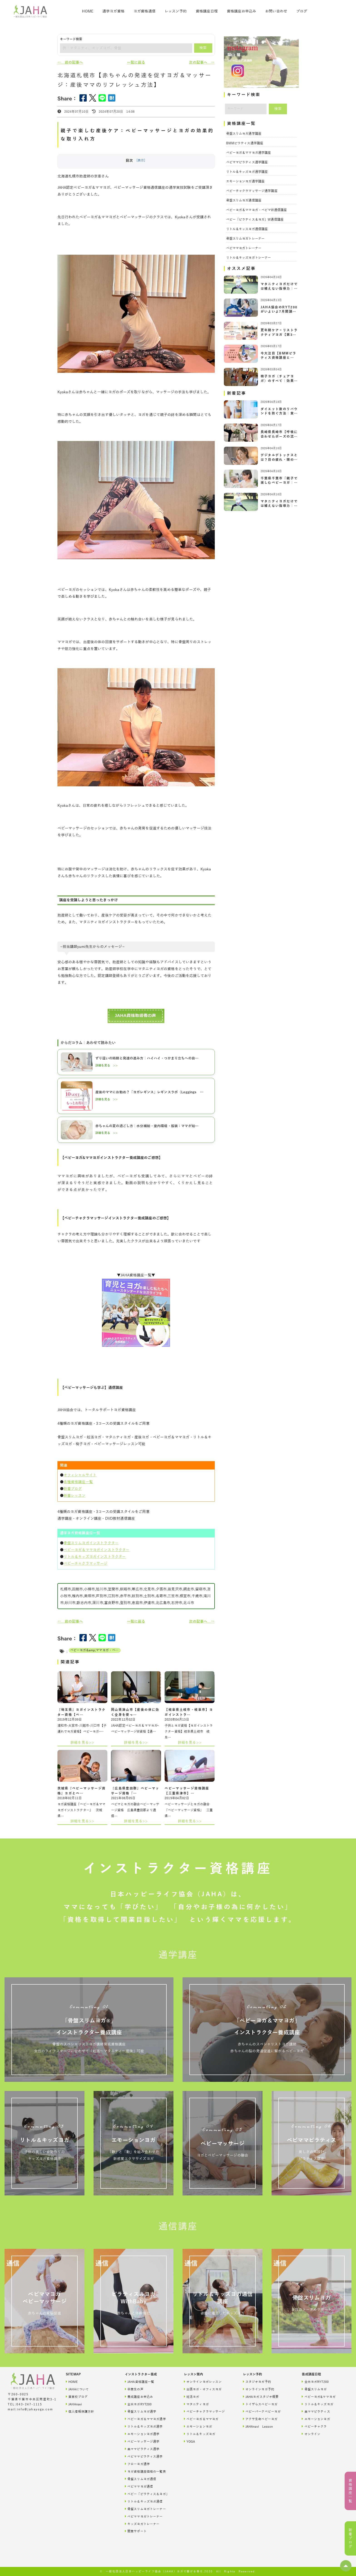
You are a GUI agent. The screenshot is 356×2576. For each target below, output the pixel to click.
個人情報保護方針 (80, 2411)
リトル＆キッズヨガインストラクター (95, 1557)
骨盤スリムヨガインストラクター (91, 1543)
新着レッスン (75, 1496)
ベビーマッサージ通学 (142, 2441)
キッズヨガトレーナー (142, 2524)
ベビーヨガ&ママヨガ (319, 2397)
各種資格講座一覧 (78, 1482)
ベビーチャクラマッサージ (86, 1564)
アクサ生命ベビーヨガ (260, 2419)
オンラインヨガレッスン (203, 2382)
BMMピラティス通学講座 (244, 143)
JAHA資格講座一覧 (139, 2382)
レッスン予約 (176, 11)
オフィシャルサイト (80, 1475)
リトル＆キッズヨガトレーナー (248, 257)
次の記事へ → (202, 62)
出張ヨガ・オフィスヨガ (203, 2389)
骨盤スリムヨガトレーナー (245, 238)
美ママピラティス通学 (142, 2449)
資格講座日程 (207, 11)
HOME (87, 11)
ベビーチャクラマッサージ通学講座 (251, 191)
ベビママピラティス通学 (144, 2456)
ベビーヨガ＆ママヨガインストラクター (97, 1550)
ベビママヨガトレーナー (244, 248)
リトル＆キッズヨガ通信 (144, 2501)
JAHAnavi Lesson (258, 2426)
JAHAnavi (74, 2404)
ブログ (301, 11)
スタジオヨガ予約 (257, 2382)
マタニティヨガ (196, 2404)
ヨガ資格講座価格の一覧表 (145, 2471)
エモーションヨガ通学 (142, 2434)
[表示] (140, 160)
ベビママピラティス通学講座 (247, 162)
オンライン (311, 2434)
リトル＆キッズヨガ (199, 2434)
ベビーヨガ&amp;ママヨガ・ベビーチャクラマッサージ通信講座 (95, 1650)
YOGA (189, 2441)
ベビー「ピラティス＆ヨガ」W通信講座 (255, 219)
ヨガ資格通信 (145, 11)
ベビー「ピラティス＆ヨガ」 (147, 2494)
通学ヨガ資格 (113, 11)
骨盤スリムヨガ (314, 2389)
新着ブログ (73, 1489)
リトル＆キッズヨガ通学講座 (247, 172)
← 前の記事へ (70, 62)
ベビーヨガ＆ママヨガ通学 (145, 2419)
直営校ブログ (77, 2397)
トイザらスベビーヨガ (260, 2404)
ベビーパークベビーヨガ (262, 2411)
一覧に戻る (136, 62)
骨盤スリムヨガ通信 (140, 2479)
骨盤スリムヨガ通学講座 (244, 133)
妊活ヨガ (191, 2397)
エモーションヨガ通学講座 (245, 181)
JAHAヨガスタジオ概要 (261, 2397)
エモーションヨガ (198, 2426)
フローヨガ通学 (137, 2464)
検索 (203, 48)
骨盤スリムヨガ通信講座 (244, 200)
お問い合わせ (276, 11)
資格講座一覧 (350, 2491)
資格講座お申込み (241, 11)
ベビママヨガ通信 (139, 2486)
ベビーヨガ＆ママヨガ (201, 2419)
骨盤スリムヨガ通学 (140, 2411)
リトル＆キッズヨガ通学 (144, 2426)
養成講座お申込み (139, 2397)
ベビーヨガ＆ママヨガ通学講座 (248, 152)
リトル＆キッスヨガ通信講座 (247, 229)
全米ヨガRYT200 (138, 2404)
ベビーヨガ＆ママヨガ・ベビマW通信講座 (256, 210)
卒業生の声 (134, 2389)
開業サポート (136, 2531)
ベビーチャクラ (314, 2426)
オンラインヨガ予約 (258, 2389)
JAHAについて (77, 2389)
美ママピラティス (316, 2411)
